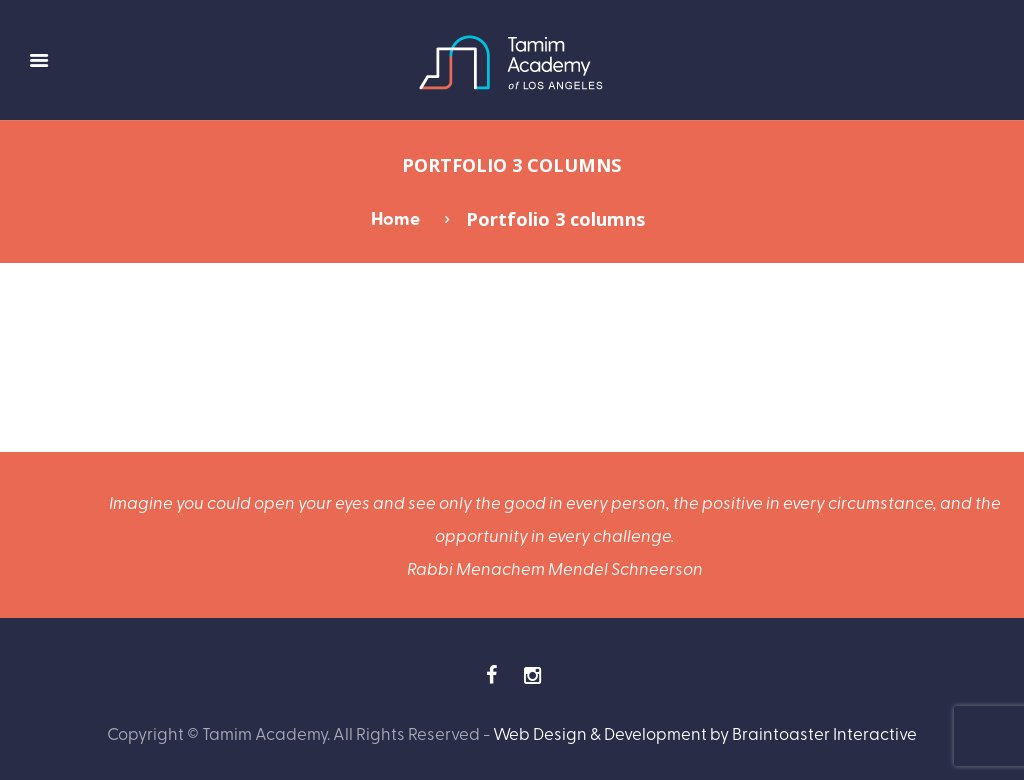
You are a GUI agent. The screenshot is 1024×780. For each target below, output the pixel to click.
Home (395, 218)
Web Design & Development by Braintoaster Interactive (705, 732)
